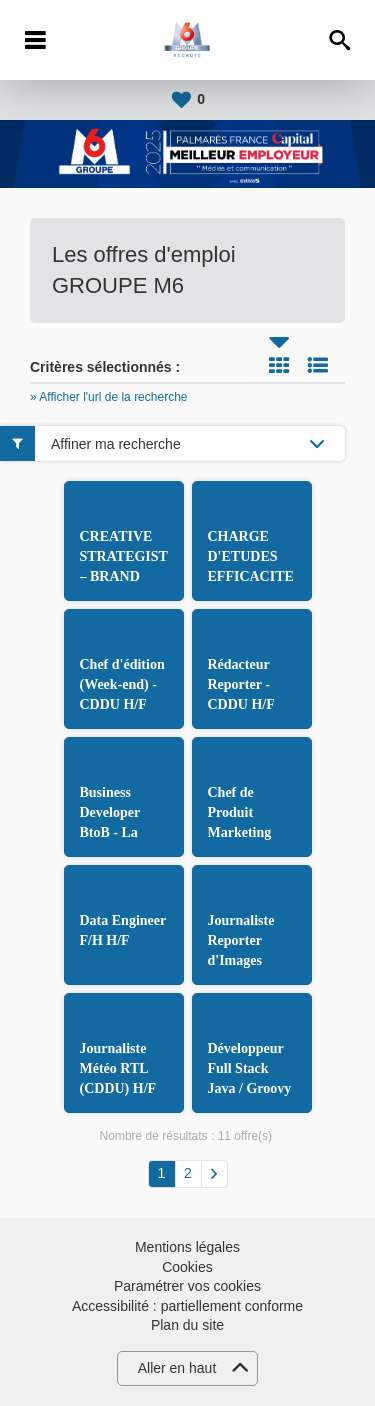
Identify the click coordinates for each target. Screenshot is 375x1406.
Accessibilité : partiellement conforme (187, 1306)
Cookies (187, 1267)
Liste (318, 365)
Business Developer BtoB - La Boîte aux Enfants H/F (117, 832)
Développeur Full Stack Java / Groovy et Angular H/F (250, 1088)
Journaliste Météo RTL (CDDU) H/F (118, 1068)
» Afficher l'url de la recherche (109, 397)
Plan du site (187, 1325)
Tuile (279, 365)
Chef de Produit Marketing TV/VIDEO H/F (242, 832)
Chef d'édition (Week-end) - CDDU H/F (122, 684)
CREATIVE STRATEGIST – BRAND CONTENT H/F (124, 576)
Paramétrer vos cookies (187, 1286)
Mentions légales (187, 1247)
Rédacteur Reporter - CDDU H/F (241, 684)
